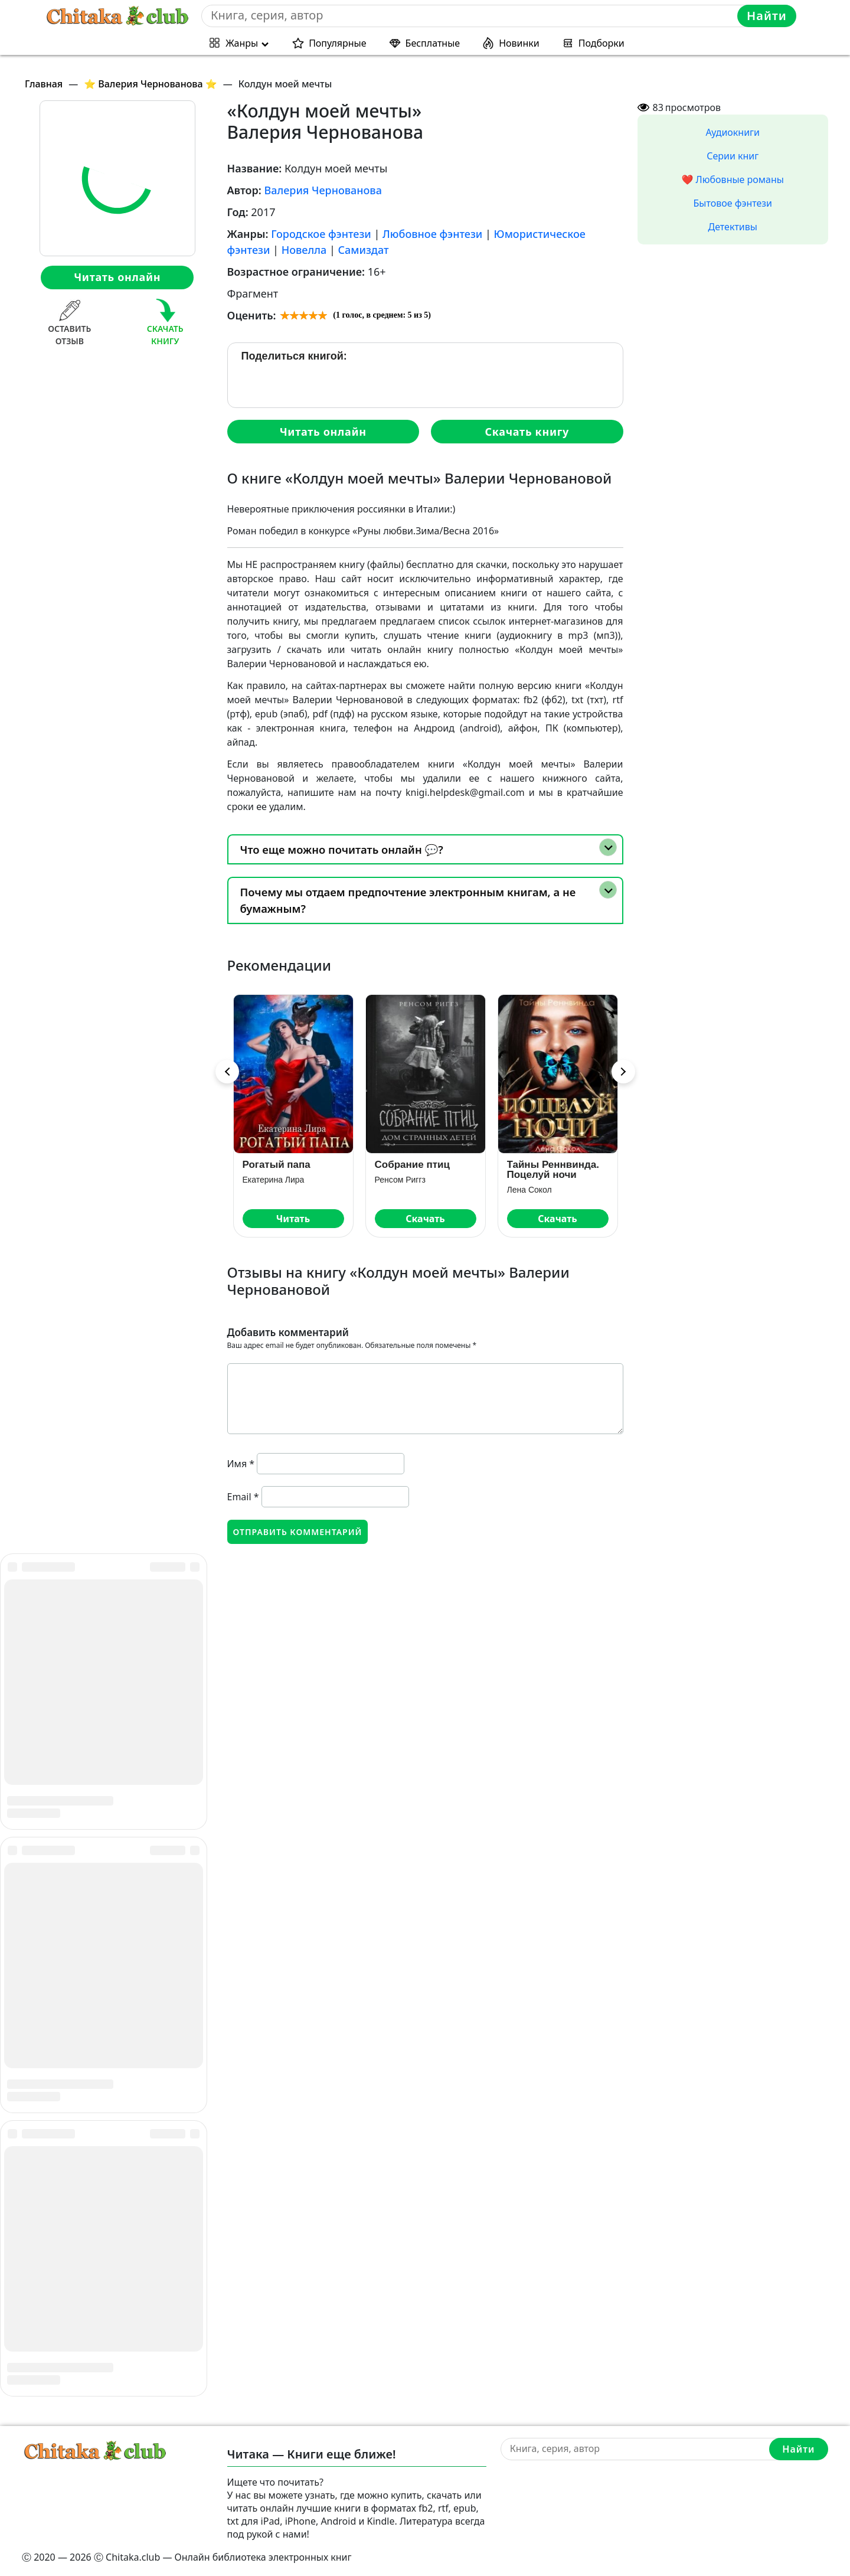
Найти (767, 16)
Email (243, 1496)
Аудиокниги (732, 132)
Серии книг (733, 155)
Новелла (304, 250)
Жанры (241, 43)
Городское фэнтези (321, 234)
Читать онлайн (117, 277)
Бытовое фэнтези (732, 203)
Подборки (601, 43)
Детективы (732, 226)
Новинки (519, 43)
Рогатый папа (276, 1165)
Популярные (337, 43)
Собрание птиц (412, 1165)
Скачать (425, 1218)
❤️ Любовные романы (733, 179)
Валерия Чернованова (322, 190)
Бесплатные (433, 43)
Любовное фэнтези (432, 234)
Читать (293, 1218)
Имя (241, 1463)
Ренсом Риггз (400, 1179)
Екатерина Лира (274, 1179)
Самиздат (363, 250)
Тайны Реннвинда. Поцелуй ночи (553, 1170)
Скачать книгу (527, 432)
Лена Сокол (529, 1189)
